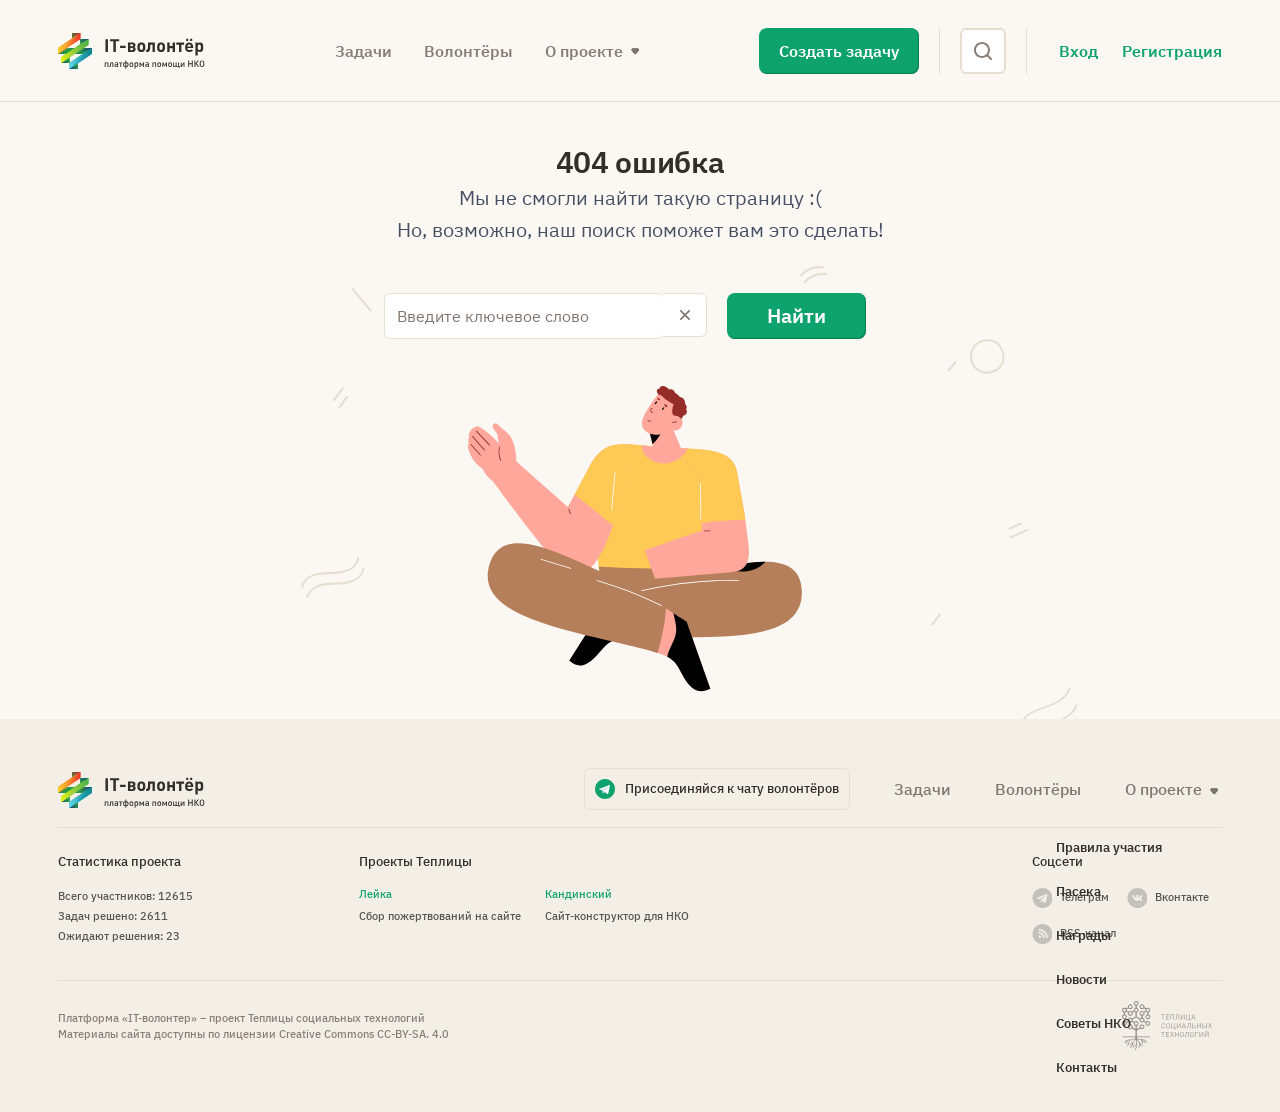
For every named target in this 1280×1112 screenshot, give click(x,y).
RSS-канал (1088, 931)
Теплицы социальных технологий (336, 1016)
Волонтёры (468, 51)
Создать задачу (839, 51)
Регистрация (1172, 51)
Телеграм (1084, 895)
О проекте (584, 51)
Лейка (375, 892)
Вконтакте (1182, 895)
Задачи (363, 51)
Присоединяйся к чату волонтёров (732, 786)
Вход (1078, 51)
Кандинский (578, 892)
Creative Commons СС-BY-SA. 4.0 (364, 1032)
